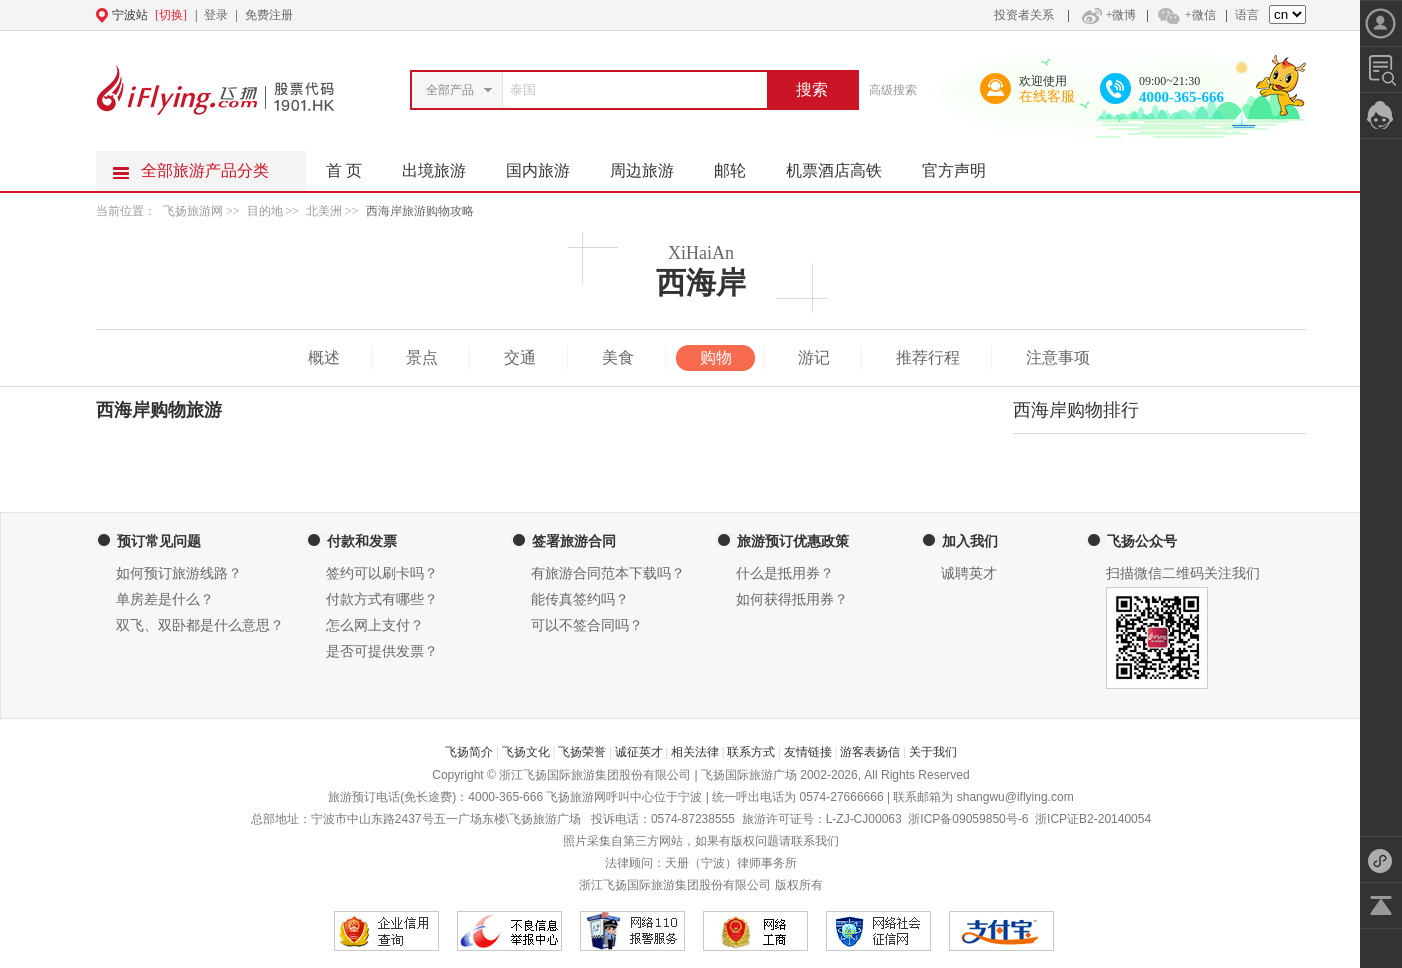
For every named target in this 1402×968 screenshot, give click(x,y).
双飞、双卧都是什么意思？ (200, 625)
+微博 (1107, 15)
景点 (422, 357)
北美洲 (324, 211)
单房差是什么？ (165, 599)
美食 (618, 357)
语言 (1247, 15)
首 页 (344, 170)
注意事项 (1058, 357)
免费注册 (269, 15)
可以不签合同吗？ (587, 625)
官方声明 (964, 165)
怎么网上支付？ (375, 625)
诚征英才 (639, 752)
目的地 (266, 211)
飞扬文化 (526, 752)
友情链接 (808, 752)
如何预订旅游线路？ (179, 573)
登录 (216, 15)
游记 (814, 357)
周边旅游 (652, 165)
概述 (324, 357)
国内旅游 (548, 165)
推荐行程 (928, 357)
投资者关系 (1024, 15)
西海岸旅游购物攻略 (420, 211)
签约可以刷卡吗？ (382, 573)
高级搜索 (893, 90)
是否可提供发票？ (382, 651)
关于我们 (933, 752)
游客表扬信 (870, 752)
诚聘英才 (969, 573)
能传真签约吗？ (580, 599)
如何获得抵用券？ (792, 599)
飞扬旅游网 (193, 211)
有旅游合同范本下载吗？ (608, 573)
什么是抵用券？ (785, 573)
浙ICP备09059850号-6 (968, 819)
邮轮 (740, 165)
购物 (716, 357)
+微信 (1186, 15)
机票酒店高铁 (844, 165)
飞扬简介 (469, 752)
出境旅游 (444, 165)
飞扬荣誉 (582, 752)
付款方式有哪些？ (382, 599)
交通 (520, 357)
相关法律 (695, 752)
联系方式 (751, 752)
